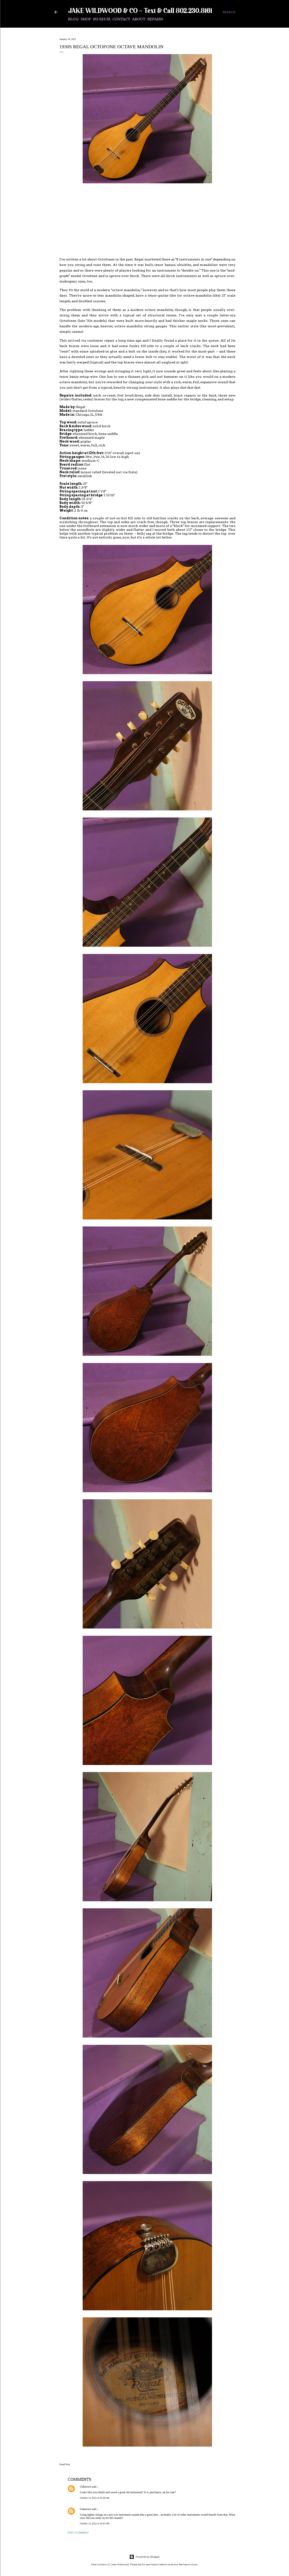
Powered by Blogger (144, 2556)
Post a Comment (78, 2532)
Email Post (64, 2464)
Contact (121, 19)
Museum (101, 19)
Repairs (155, 19)
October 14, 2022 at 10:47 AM (94, 2523)
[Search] (229, 12)
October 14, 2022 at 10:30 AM (94, 2497)
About (138, 19)
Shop (86, 19)
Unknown (85, 2486)
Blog (73, 19)
